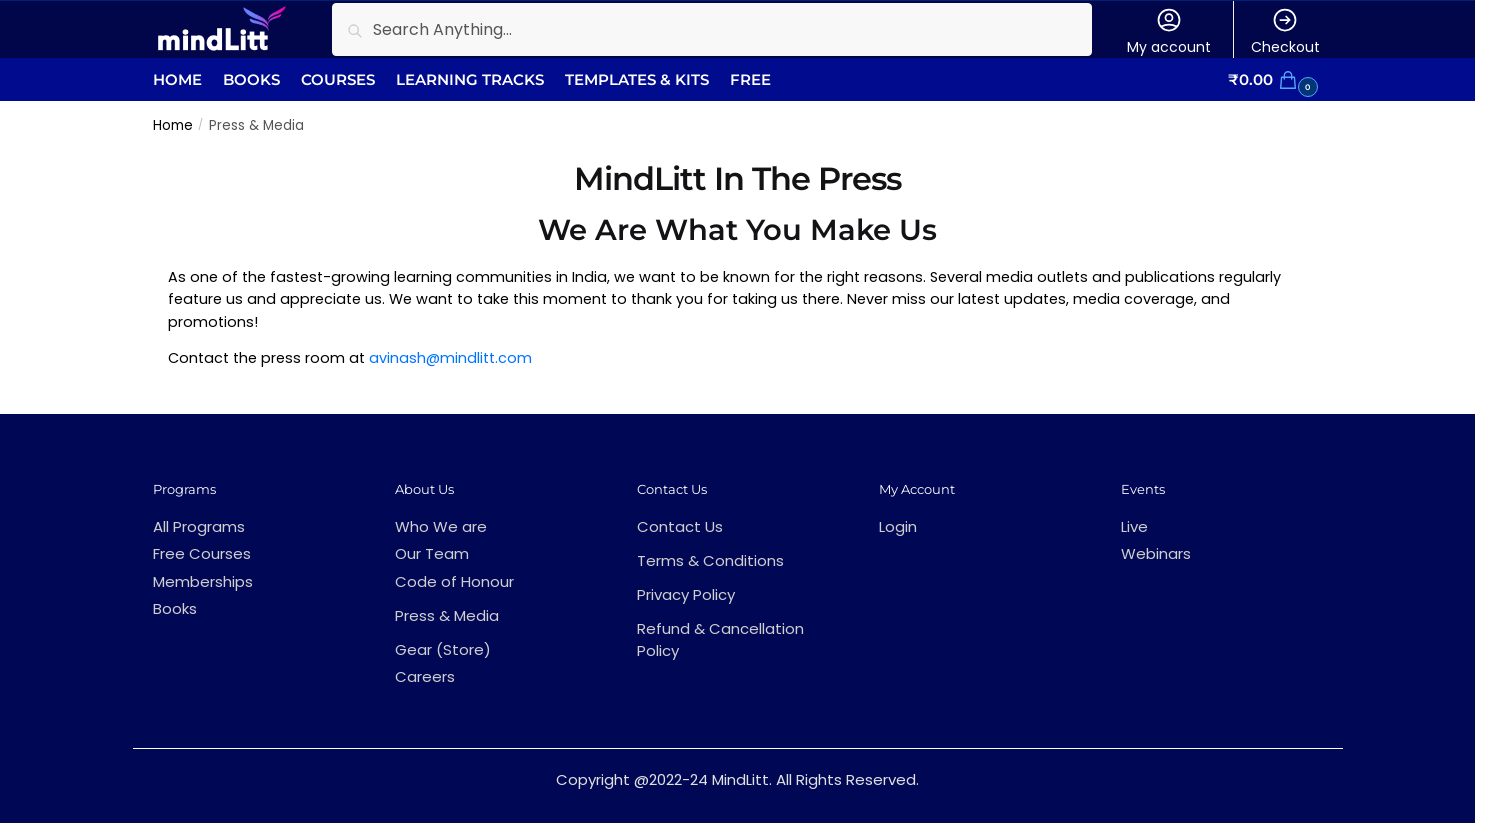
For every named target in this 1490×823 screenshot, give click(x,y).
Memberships (203, 581)
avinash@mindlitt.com (450, 358)
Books (175, 608)
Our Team (432, 553)
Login (898, 526)
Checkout (1285, 31)
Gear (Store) (443, 649)
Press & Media (447, 615)
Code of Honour (454, 581)
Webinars (1156, 553)
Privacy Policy (686, 594)
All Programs (199, 526)
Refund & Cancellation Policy (720, 640)
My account (1169, 31)
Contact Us (680, 526)
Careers (425, 676)
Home (173, 125)
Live (1134, 526)
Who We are (441, 526)
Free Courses (202, 553)
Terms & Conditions (710, 560)
